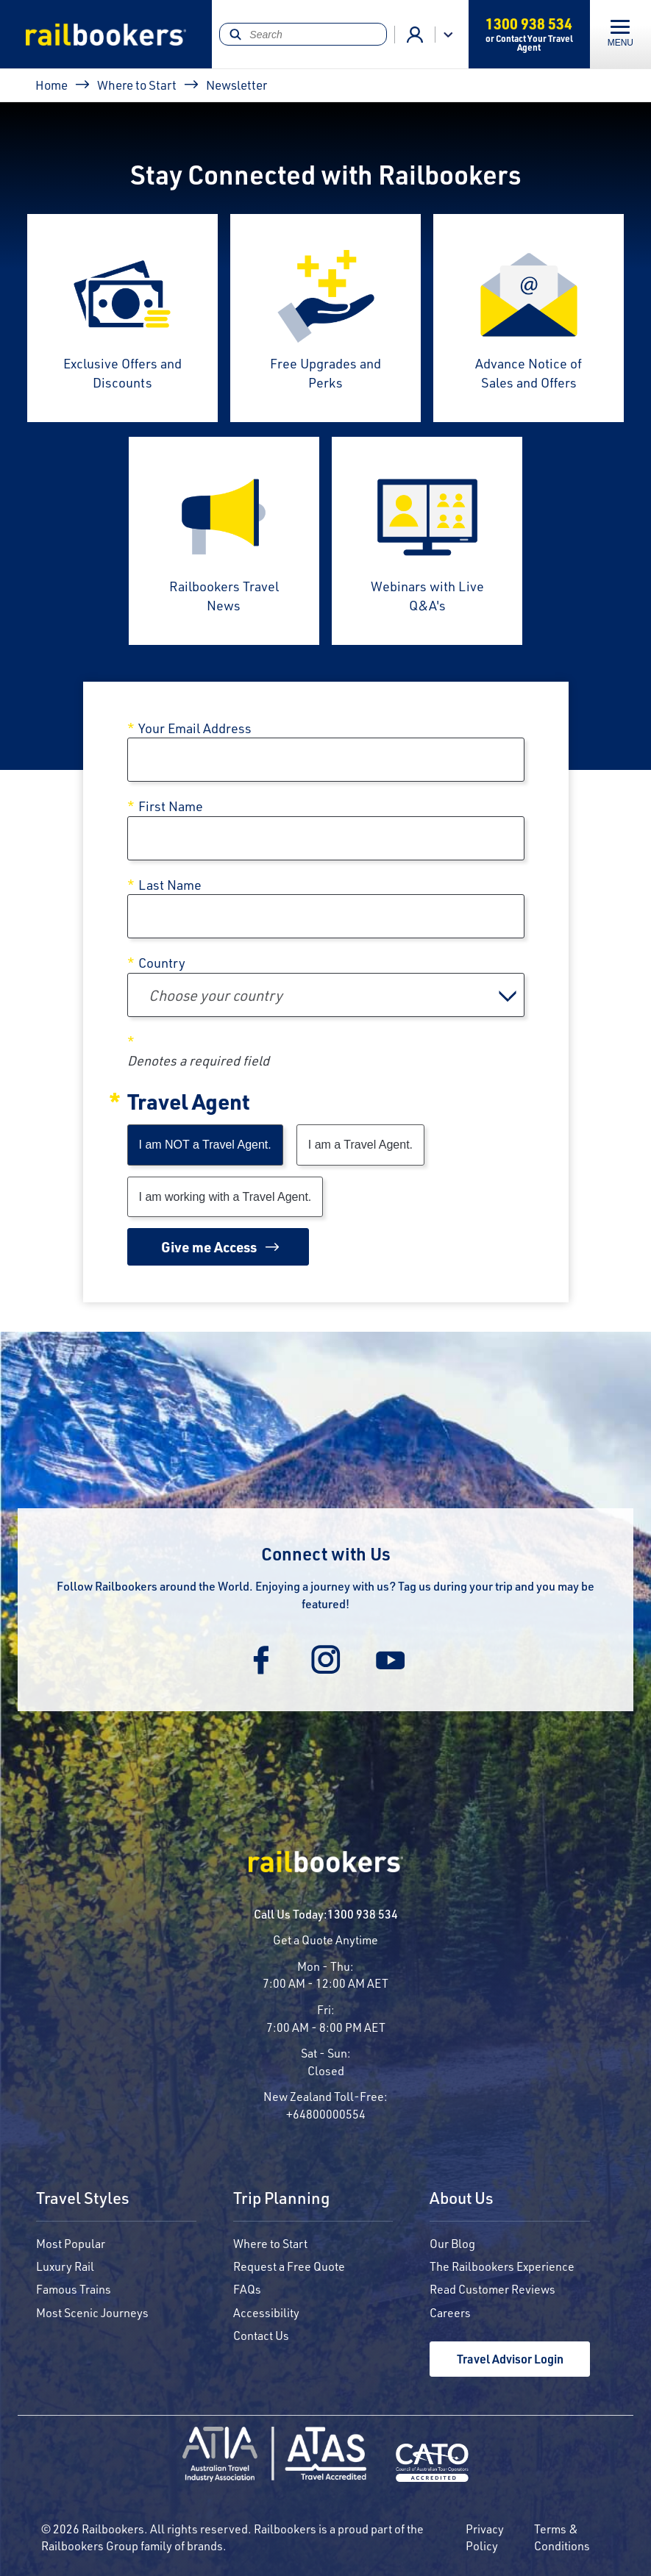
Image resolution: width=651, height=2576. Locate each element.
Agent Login (415, 34)
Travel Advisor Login (510, 2358)
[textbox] (326, 995)
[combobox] (326, 995)
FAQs (247, 2289)
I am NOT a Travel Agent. (205, 1144)
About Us (462, 2199)
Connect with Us (326, 1553)
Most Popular (70, 2243)
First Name (170, 806)
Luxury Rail (65, 2266)
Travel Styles (82, 2199)
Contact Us (261, 2335)
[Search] (302, 34)
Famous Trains (73, 2289)
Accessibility (266, 2312)
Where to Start (137, 84)
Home (51, 84)
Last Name (170, 884)
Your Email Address (195, 728)
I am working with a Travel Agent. (225, 1197)
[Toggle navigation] (620, 34)
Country (161, 962)
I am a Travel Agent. (360, 1144)
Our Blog (452, 2243)
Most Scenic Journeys (92, 2312)
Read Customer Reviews (492, 2289)
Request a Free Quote (289, 2266)
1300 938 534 (362, 1914)
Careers (450, 2312)
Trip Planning (281, 2199)
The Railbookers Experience (502, 2266)
